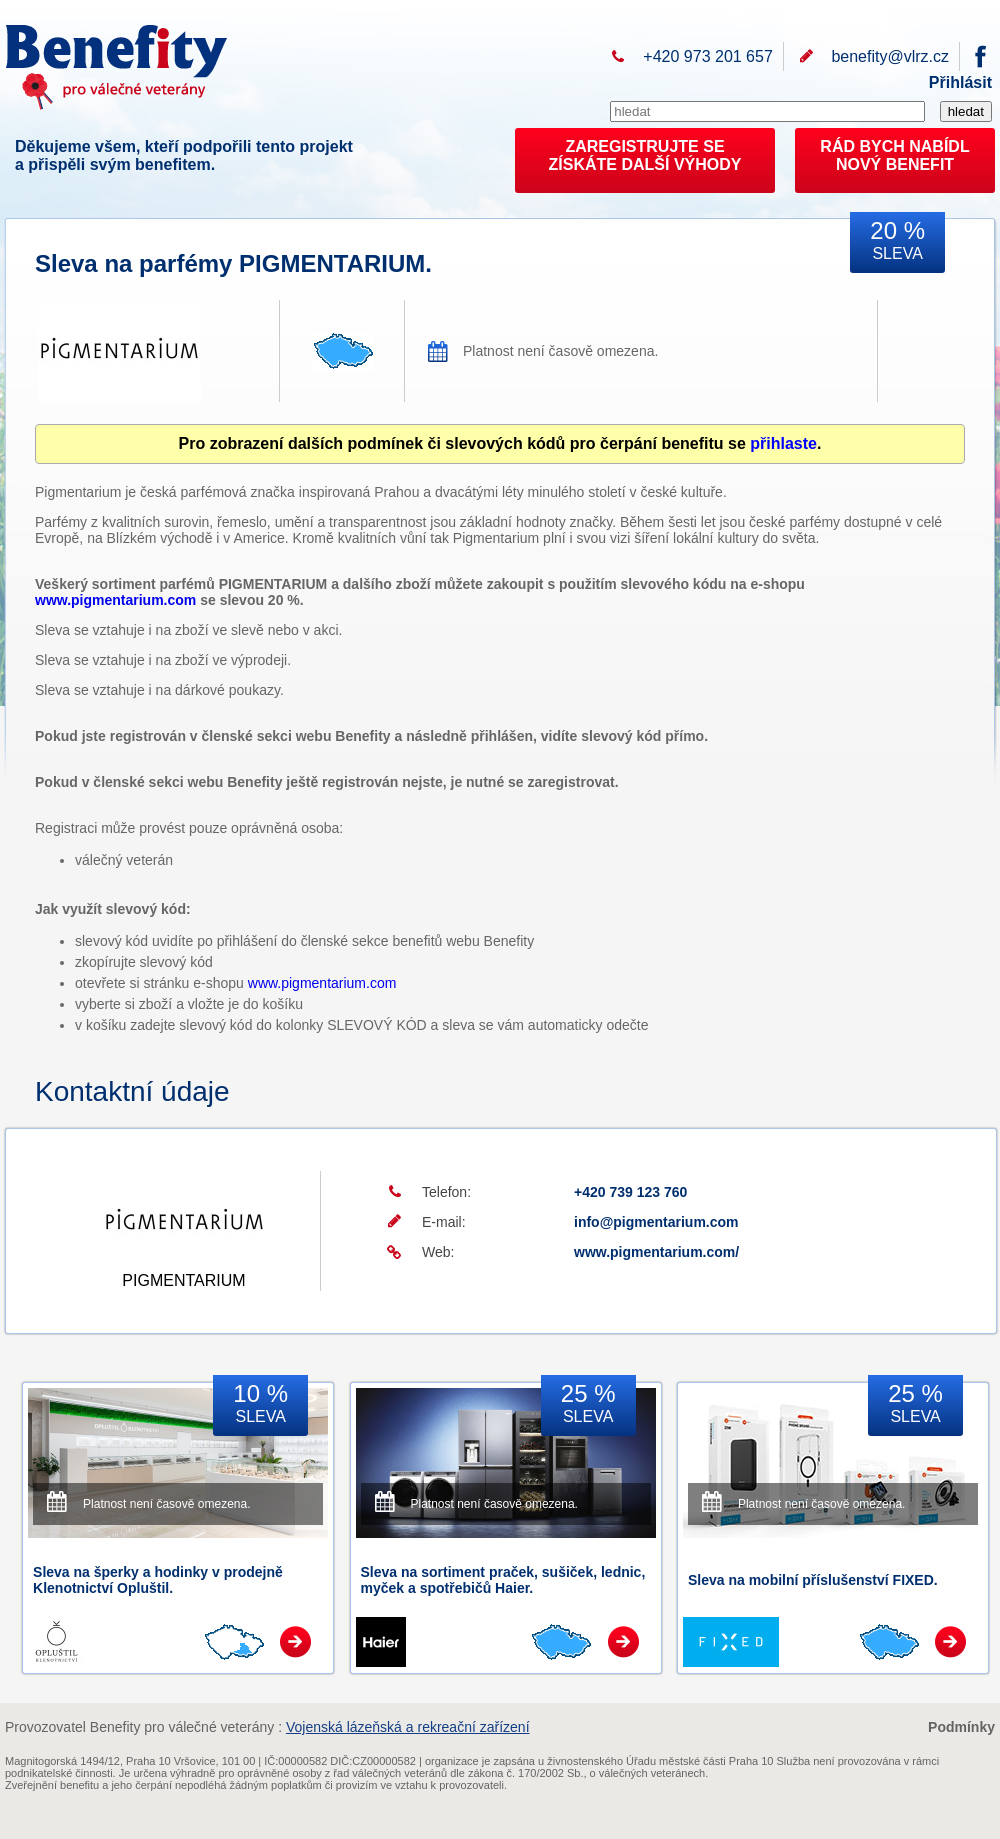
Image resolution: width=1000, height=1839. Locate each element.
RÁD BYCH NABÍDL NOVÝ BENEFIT (894, 155)
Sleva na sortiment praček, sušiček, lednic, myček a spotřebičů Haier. (503, 1580)
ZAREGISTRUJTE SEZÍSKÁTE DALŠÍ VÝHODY (645, 155)
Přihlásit (960, 82)
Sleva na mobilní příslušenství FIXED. (813, 1580)
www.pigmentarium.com (115, 600)
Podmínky (961, 1727)
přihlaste (783, 443)
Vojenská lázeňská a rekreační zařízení (408, 1727)
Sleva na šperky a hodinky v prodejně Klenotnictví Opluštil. (158, 1580)
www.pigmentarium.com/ (656, 1252)
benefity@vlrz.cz (890, 56)
